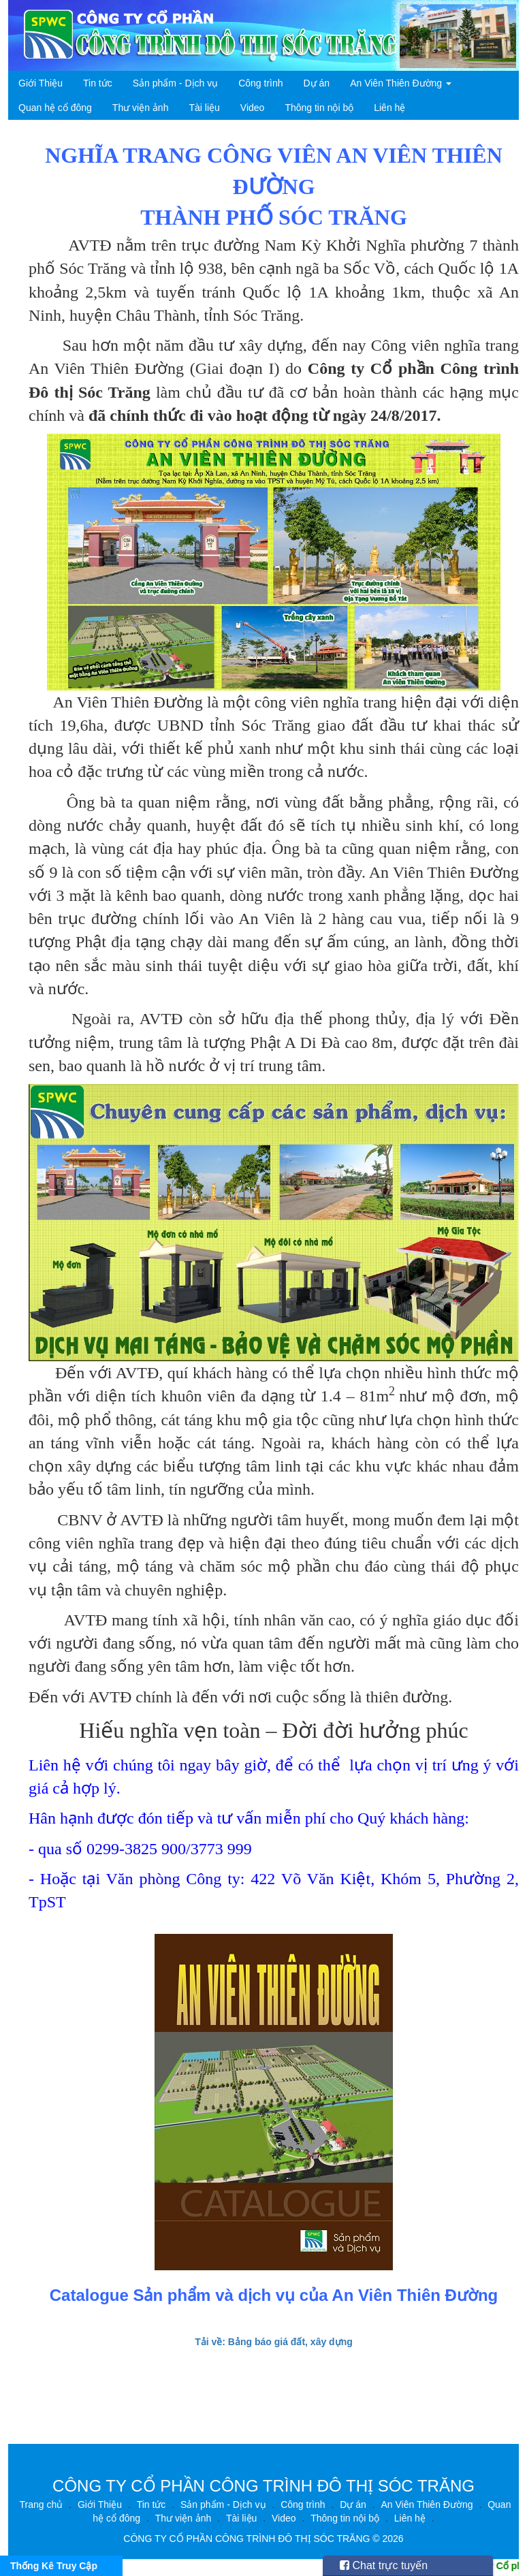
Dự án (317, 83)
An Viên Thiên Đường (400, 83)
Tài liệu (204, 107)
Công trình (260, 83)
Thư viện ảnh (140, 107)
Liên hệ (389, 107)
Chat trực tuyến (384, 2565)
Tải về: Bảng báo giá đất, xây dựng (274, 2341)
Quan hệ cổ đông (55, 107)
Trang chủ (41, 2504)
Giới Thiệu (40, 83)
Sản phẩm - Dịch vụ (175, 83)
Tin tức (97, 83)
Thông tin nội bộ (319, 107)
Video (252, 107)
